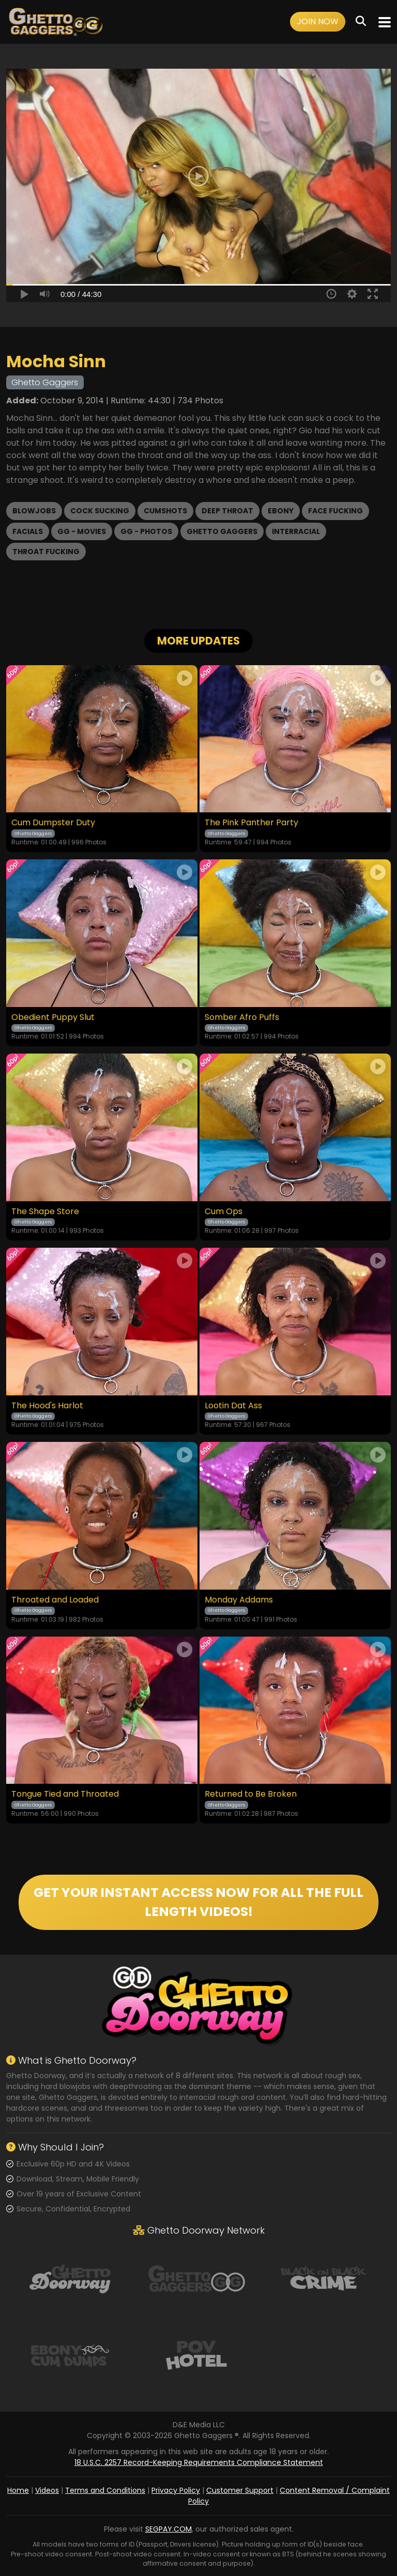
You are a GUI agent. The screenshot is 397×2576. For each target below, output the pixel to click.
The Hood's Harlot (47, 1406)
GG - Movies (81, 531)
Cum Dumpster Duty (53, 823)
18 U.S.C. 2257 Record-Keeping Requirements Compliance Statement (198, 2462)
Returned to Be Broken (251, 1794)
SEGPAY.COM (168, 2529)
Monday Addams (239, 1600)
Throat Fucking (46, 551)
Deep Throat (227, 511)
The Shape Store (45, 1211)
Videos (47, 2490)
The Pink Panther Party (251, 823)
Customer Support (239, 2490)
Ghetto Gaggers (222, 531)
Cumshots (165, 511)
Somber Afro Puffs (242, 1017)
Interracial (296, 531)
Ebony (281, 511)
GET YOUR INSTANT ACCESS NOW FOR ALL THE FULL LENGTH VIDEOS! (198, 1902)
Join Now (318, 21)
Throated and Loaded (55, 1600)
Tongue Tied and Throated (65, 1794)
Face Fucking (335, 511)
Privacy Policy (175, 2490)
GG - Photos (146, 531)
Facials (27, 531)
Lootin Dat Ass (233, 1406)
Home (18, 2490)
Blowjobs (34, 511)
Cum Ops (223, 1211)
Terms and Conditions (105, 2490)
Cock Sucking (99, 511)
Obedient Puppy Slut (53, 1017)
